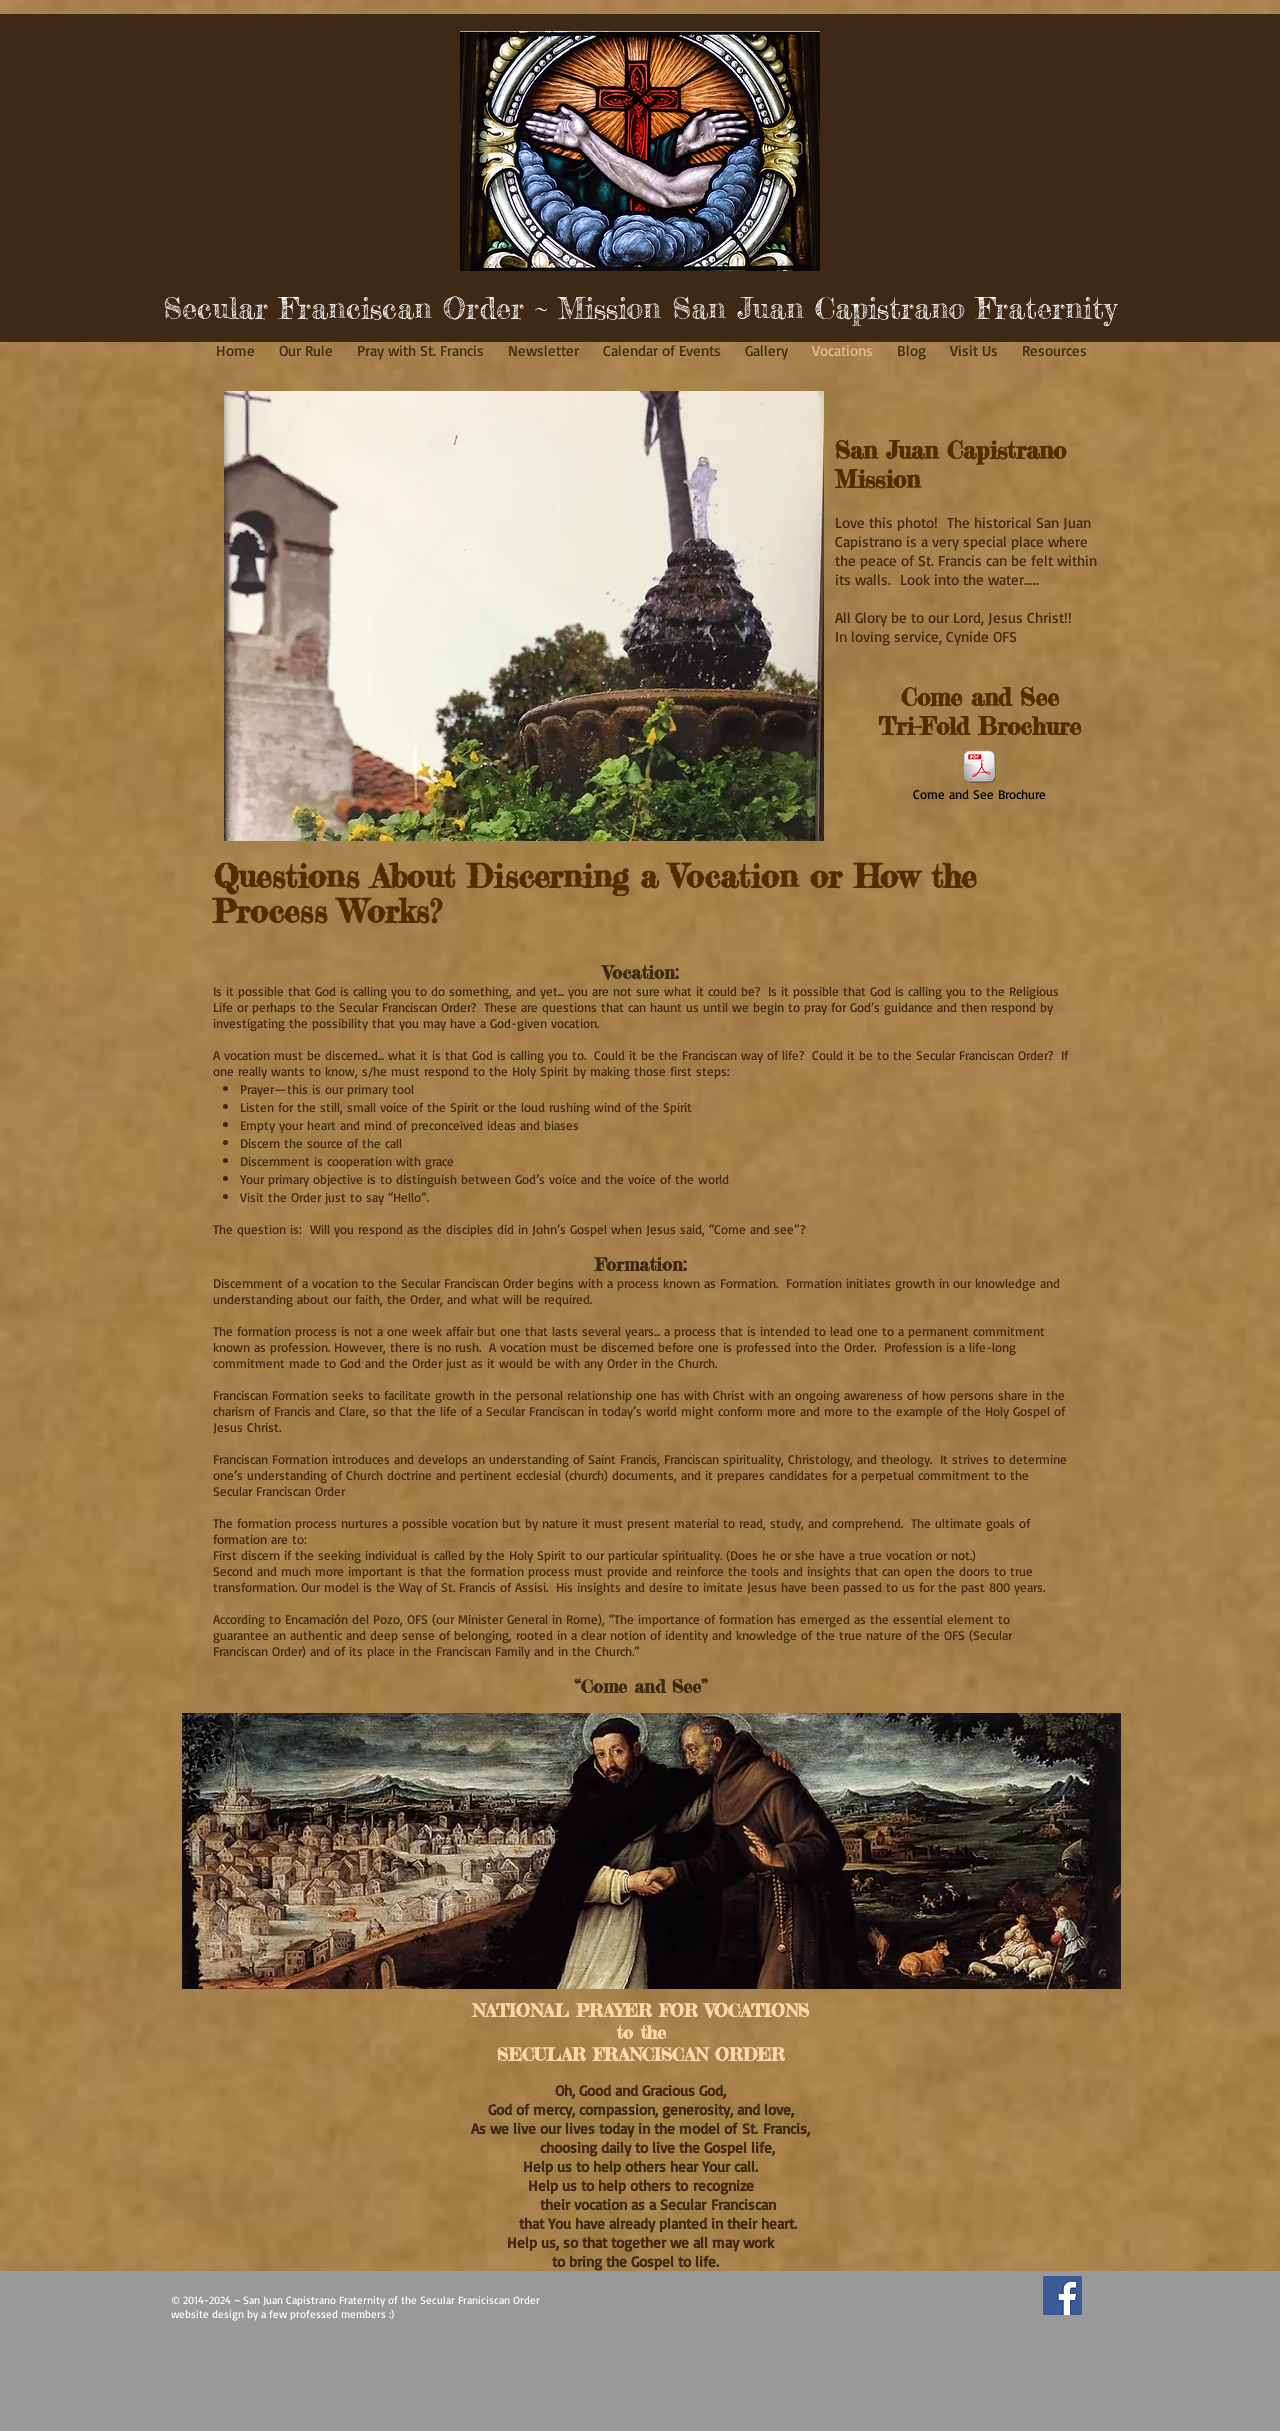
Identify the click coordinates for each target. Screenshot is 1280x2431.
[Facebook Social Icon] (1062, 2295)
